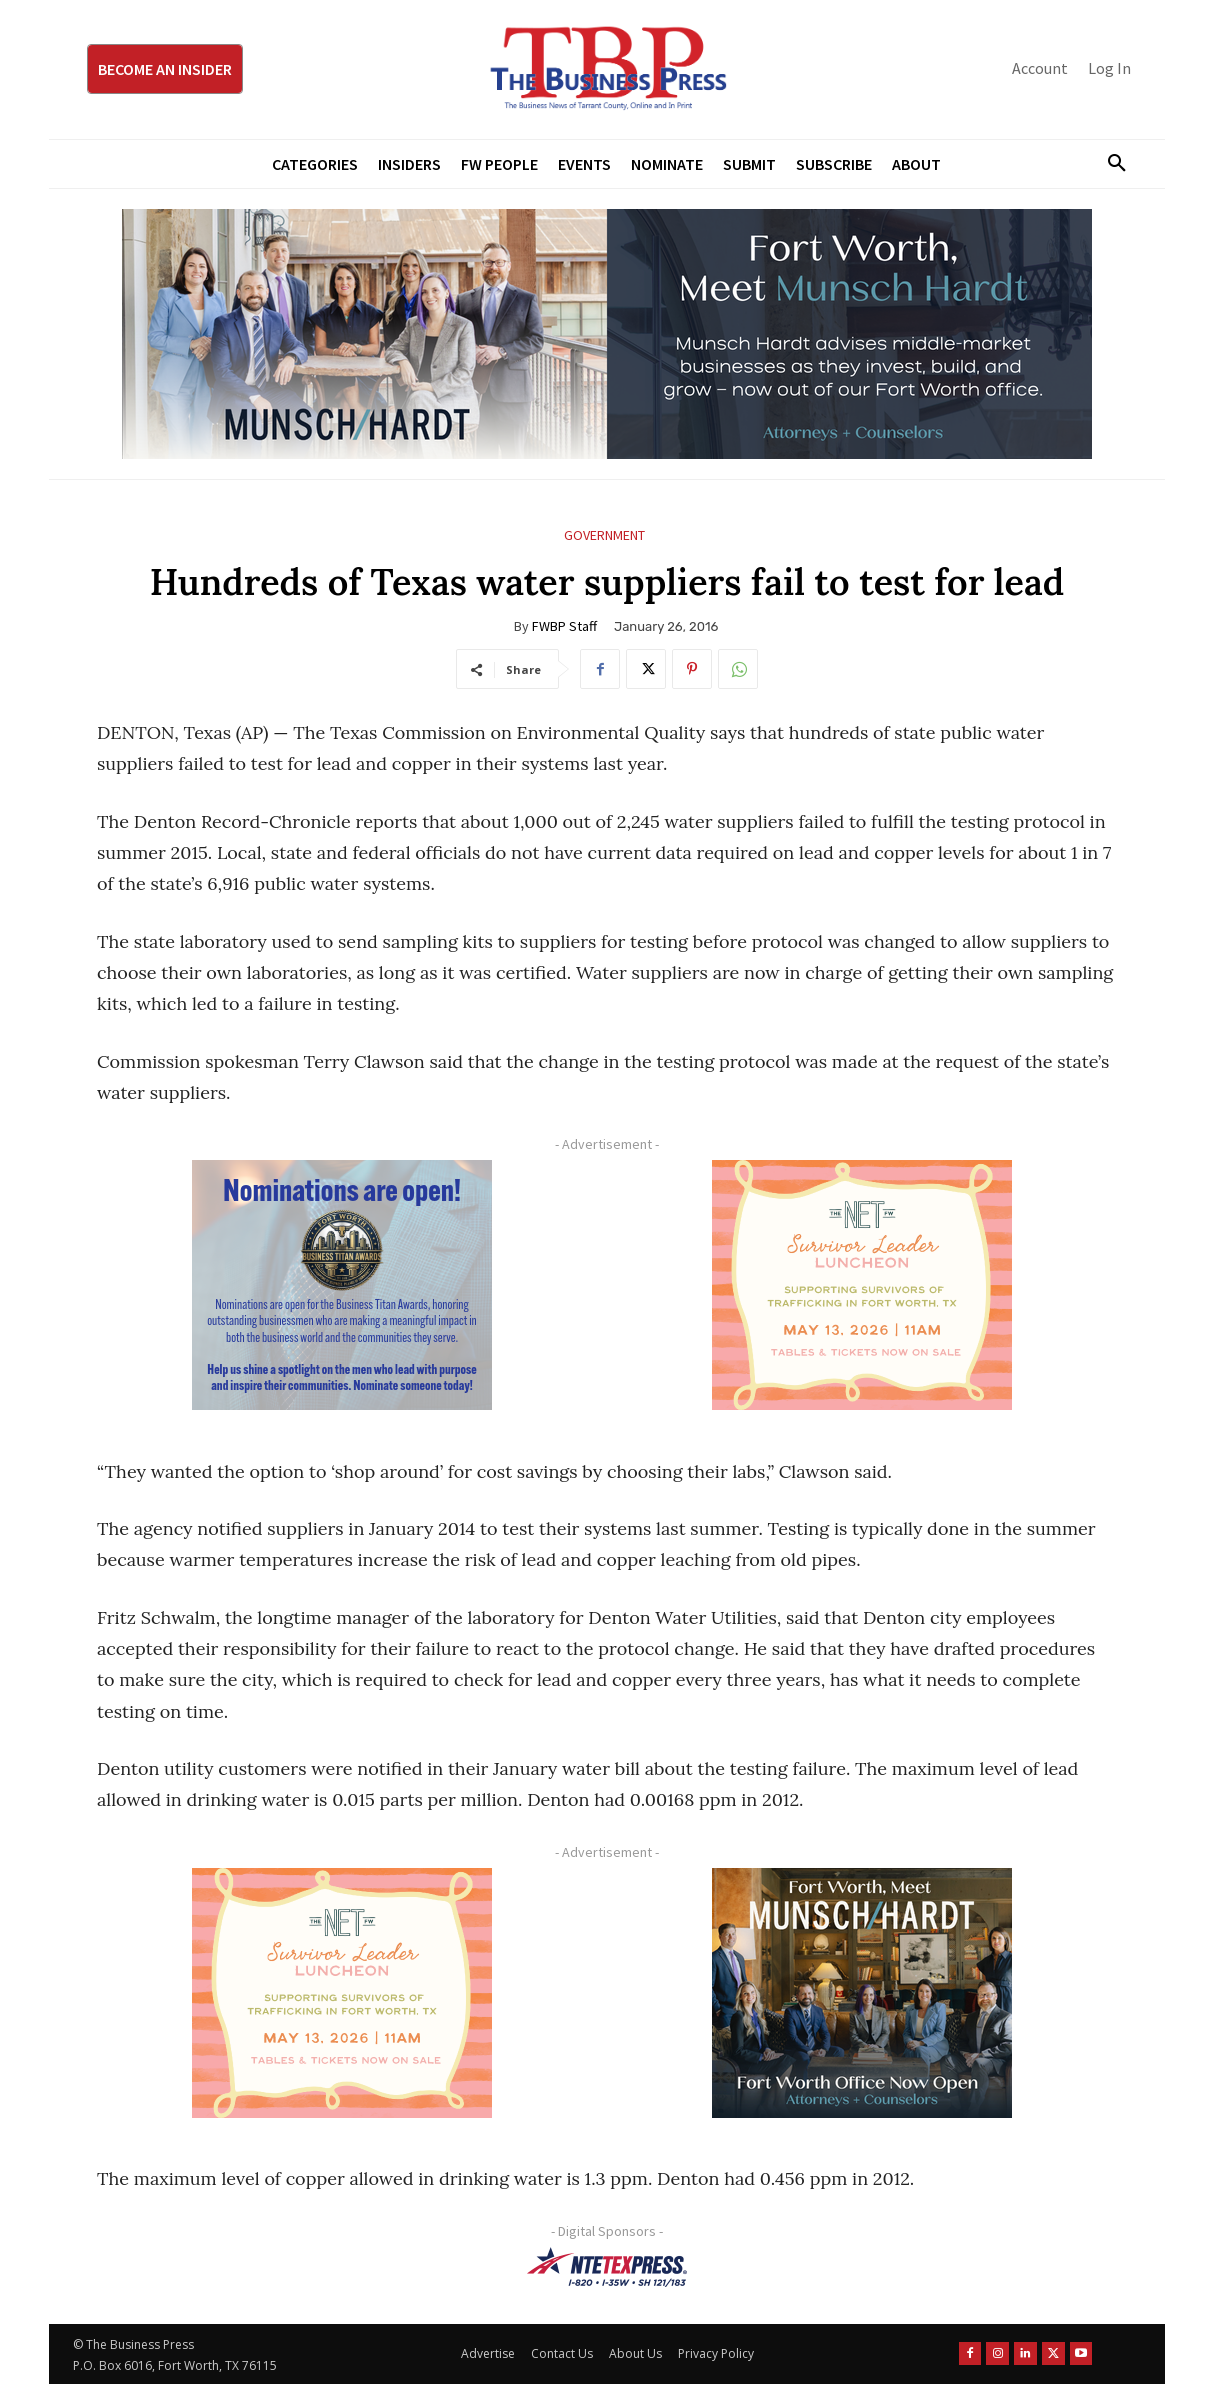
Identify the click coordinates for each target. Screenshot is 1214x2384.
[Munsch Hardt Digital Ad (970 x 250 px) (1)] (607, 334)
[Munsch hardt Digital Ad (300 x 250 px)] (862, 1993)
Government (604, 535)
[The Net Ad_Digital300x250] (862, 1285)
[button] (1109, 164)
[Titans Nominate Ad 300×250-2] (342, 1285)
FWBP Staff (564, 626)
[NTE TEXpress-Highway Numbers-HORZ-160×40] (607, 2267)
